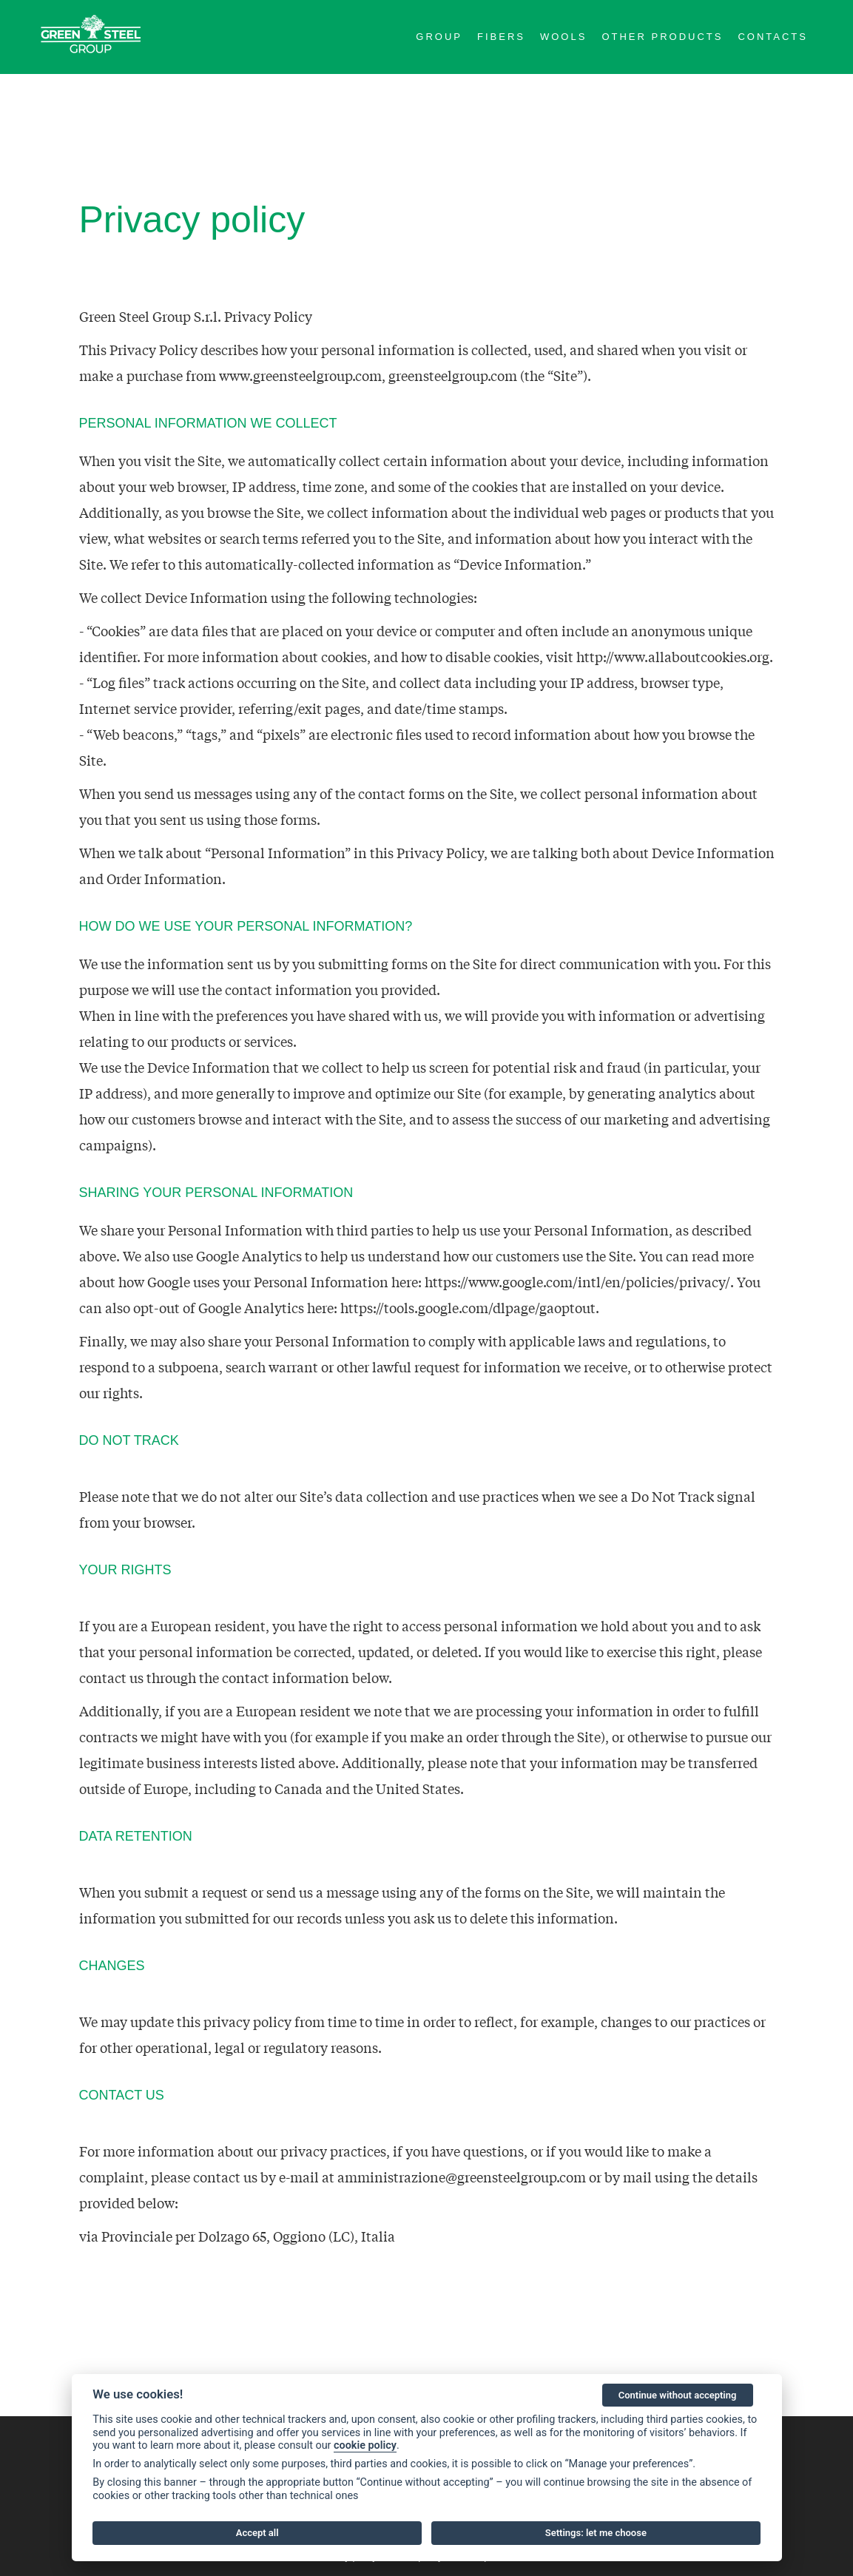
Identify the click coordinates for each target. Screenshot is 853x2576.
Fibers (501, 36)
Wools (563, 36)
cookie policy (365, 2445)
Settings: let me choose (596, 2532)
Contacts (773, 36)
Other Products (662, 36)
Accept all (257, 2532)
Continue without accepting (677, 2395)
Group (439, 36)
